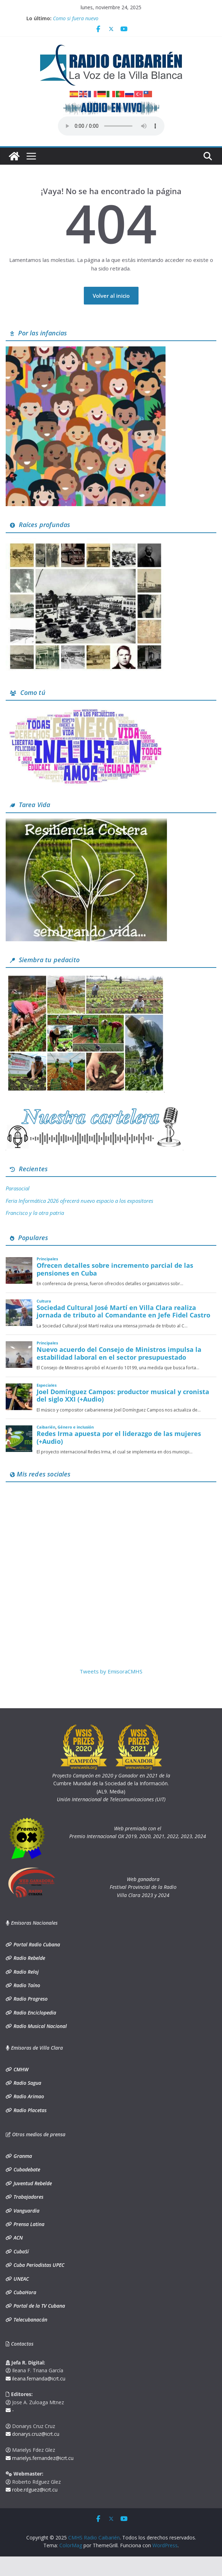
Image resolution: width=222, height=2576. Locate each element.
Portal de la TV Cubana (38, 2305)
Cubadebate (26, 2169)
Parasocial (17, 1188)
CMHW (20, 2069)
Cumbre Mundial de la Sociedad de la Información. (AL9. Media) (111, 1783)
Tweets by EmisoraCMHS (111, 1671)
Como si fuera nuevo (75, 18)
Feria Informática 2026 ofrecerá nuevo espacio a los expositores (79, 1200)
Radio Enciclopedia (34, 2012)
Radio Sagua (26, 2082)
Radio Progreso (30, 1998)
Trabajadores (27, 2196)
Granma (22, 2156)
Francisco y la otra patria (35, 1212)
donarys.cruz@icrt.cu (32, 2433)
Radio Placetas (29, 2110)
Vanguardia (25, 2210)
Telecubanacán (29, 2319)
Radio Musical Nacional (39, 2026)
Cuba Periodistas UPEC (38, 2265)
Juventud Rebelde (32, 2183)
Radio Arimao (28, 2096)
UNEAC (20, 2278)
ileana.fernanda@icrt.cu (35, 2378)
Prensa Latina (28, 2224)
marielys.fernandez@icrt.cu (40, 2458)
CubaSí (20, 2251)
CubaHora (24, 2292)
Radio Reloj (25, 1971)
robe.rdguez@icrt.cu (32, 2489)
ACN (17, 2237)
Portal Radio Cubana (36, 1944)
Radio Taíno (26, 1985)
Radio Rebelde (28, 1958)
